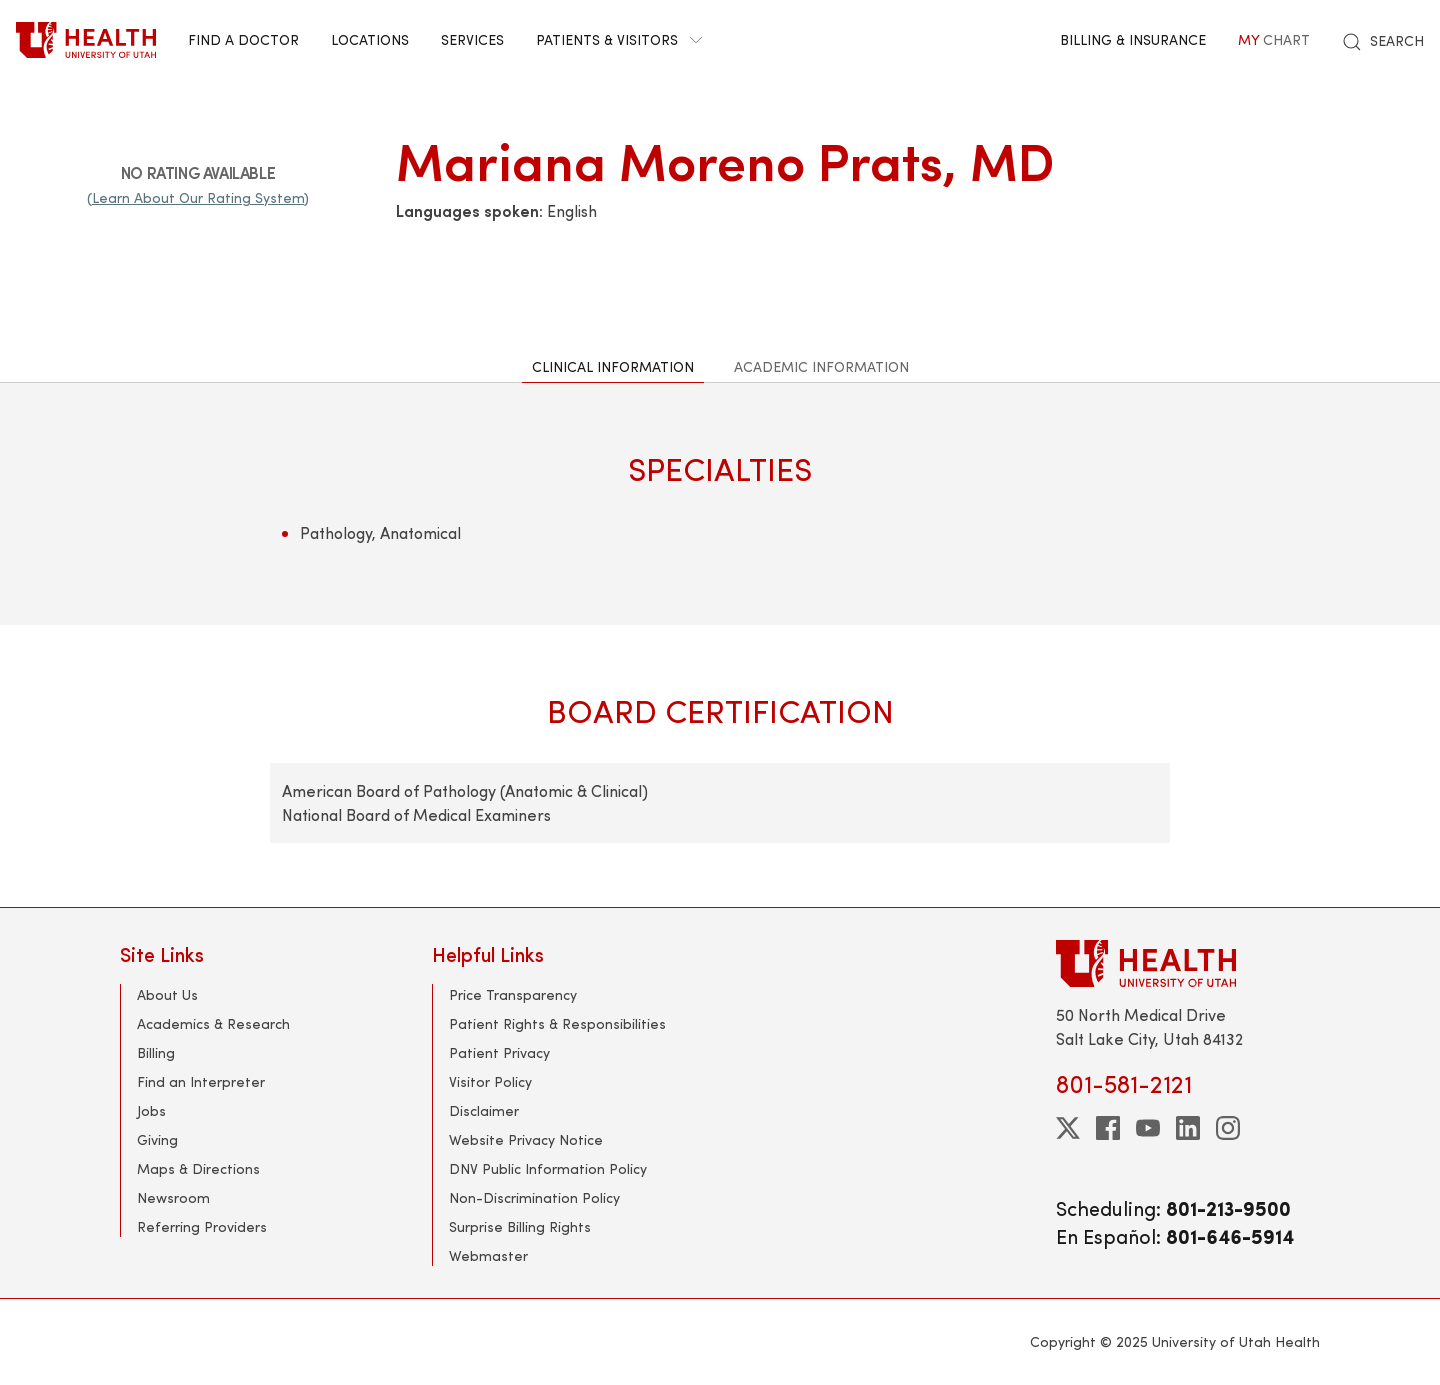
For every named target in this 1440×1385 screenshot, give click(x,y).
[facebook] (1108, 1128)
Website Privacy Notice (526, 1139)
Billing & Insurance (1133, 39)
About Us (167, 994)
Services (472, 39)
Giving (157, 1139)
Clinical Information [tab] (613, 366)
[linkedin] (1188, 1128)
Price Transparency (513, 994)
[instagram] (1228, 1128)
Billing (156, 1052)
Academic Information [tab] (821, 366)
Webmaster (488, 1255)
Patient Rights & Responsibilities (557, 1023)
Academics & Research (213, 1023)
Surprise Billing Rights (520, 1226)
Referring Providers (202, 1226)
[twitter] (1068, 1128)
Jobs (151, 1110)
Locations (370, 39)
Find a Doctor (243, 39)
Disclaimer (484, 1110)
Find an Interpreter (201, 1081)
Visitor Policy (490, 1081)
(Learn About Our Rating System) (198, 197)
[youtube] (1148, 1128)
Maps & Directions (198, 1168)
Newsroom (173, 1197)
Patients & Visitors (619, 39)
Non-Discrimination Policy (534, 1197)
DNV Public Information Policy (548, 1168)
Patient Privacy (499, 1052)
